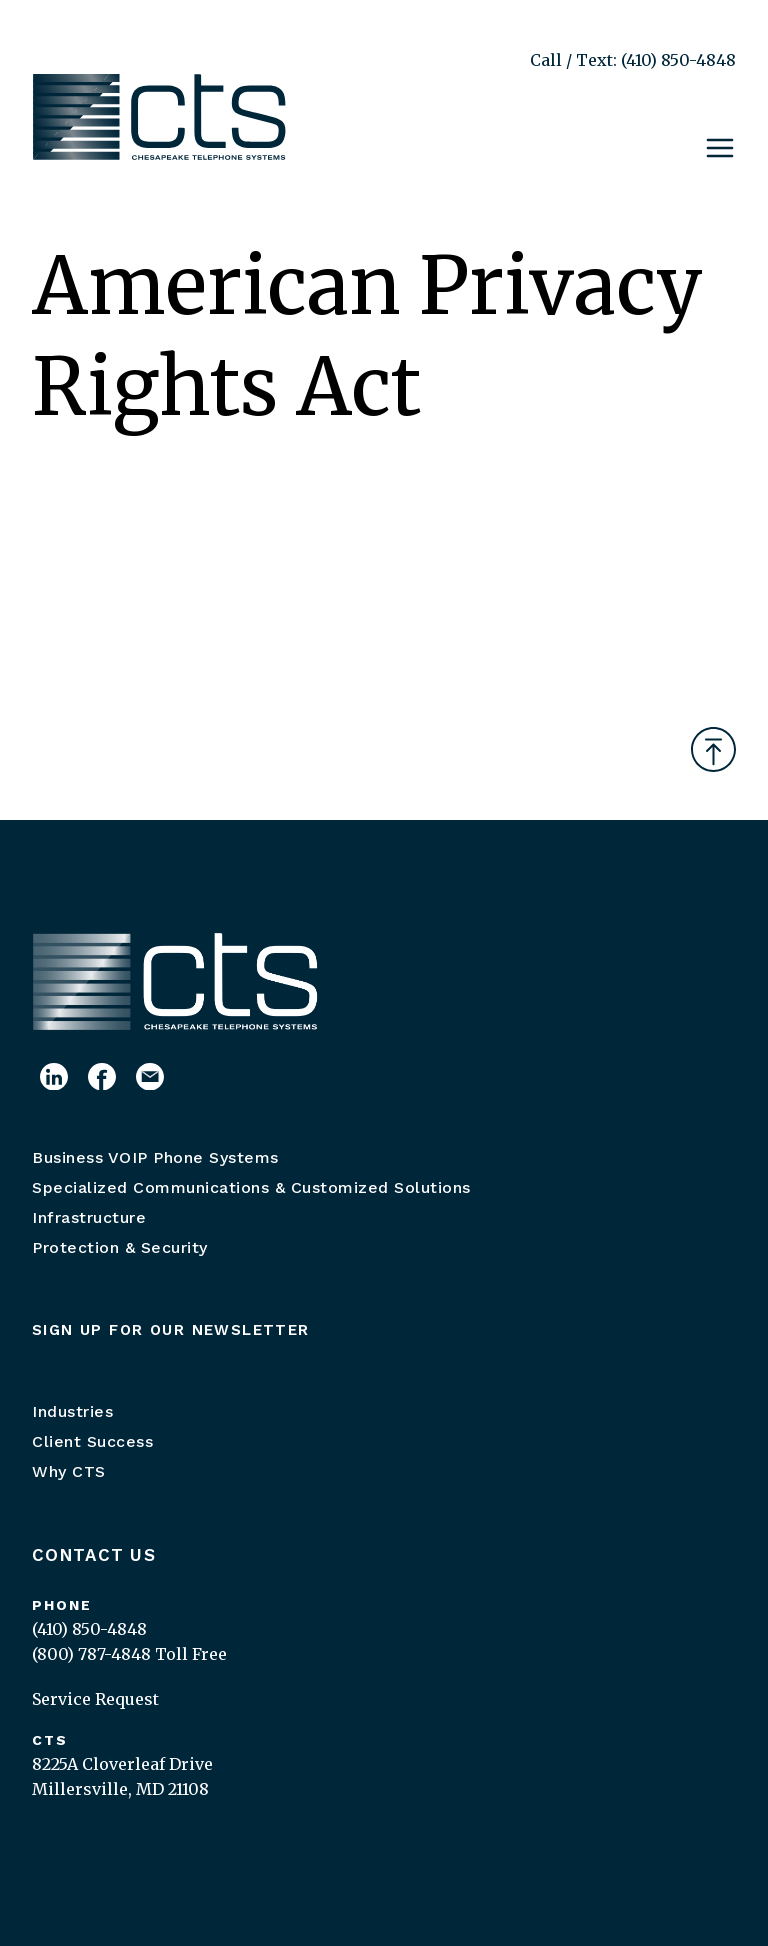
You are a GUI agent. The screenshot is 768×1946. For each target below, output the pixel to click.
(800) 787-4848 (91, 1654)
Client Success (92, 1441)
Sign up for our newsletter (171, 1330)
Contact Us (94, 1555)
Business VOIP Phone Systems (155, 1157)
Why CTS (69, 1471)
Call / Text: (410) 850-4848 (633, 60)
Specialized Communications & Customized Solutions (251, 1187)
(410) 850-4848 (89, 1629)
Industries (72, 1411)
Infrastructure (89, 1217)
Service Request (95, 1699)
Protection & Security (120, 1247)
